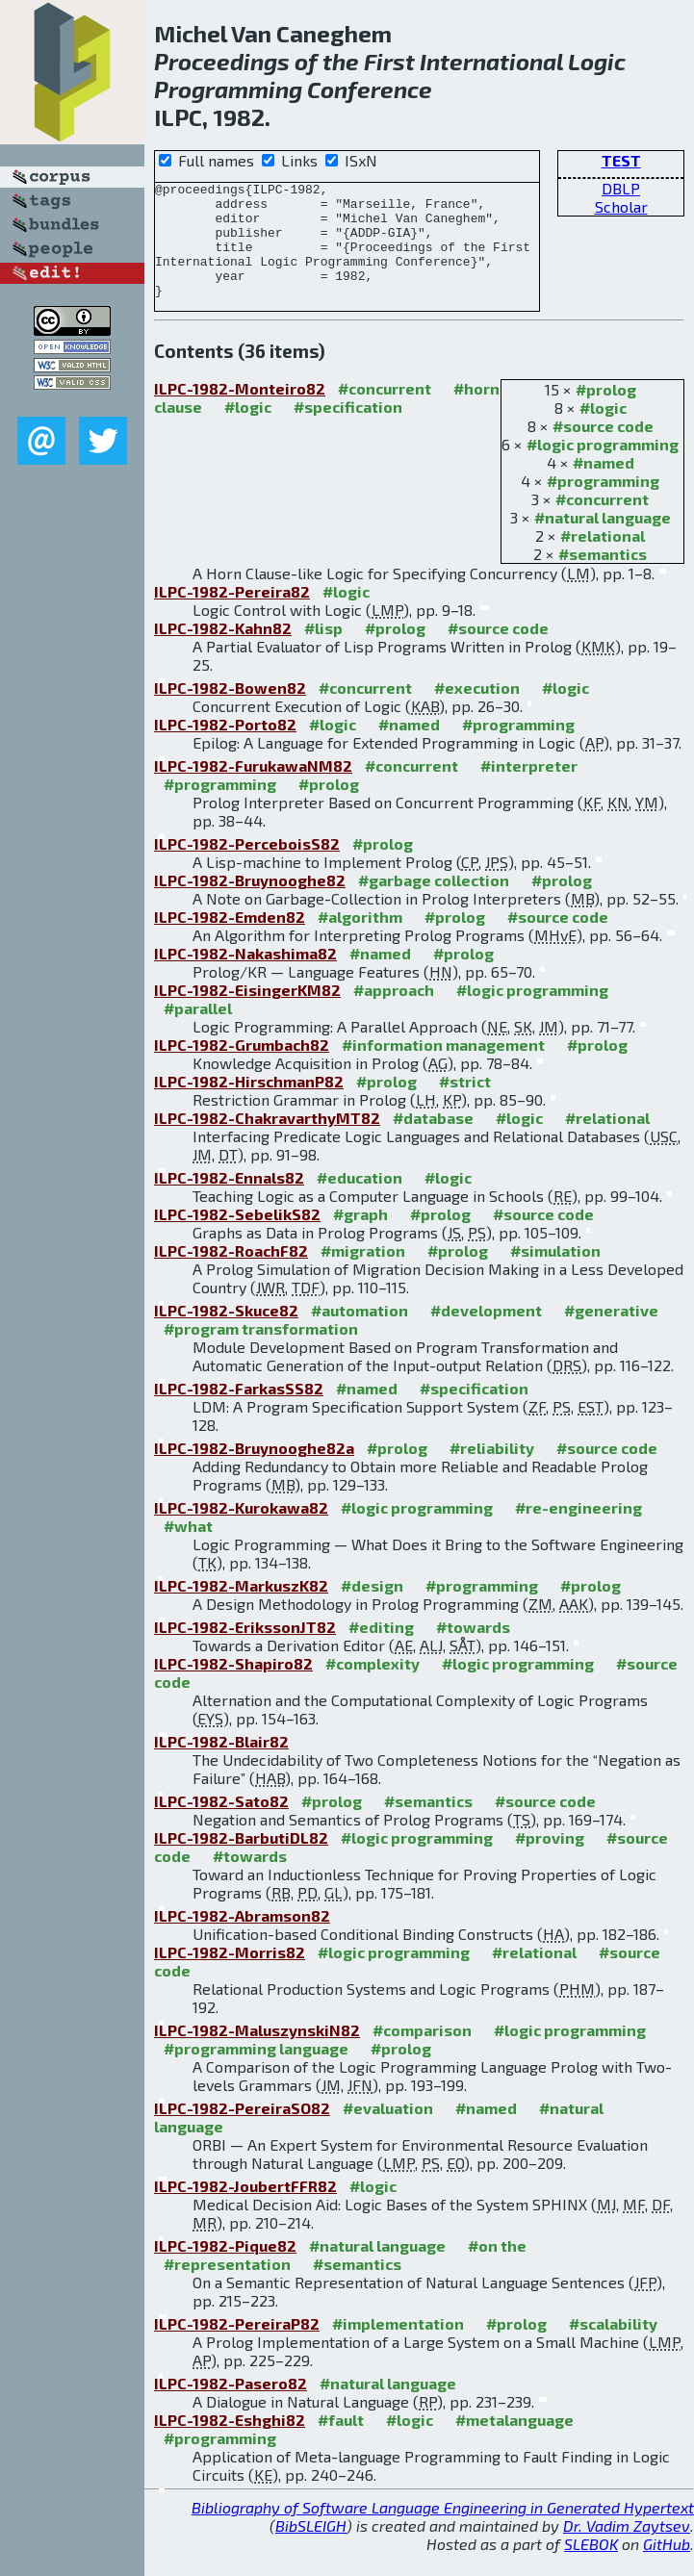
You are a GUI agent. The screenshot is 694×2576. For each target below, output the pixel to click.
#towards (473, 1650)
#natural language (602, 540)
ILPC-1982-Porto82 (225, 747)
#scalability (613, 2346)
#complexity (372, 1686)
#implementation (398, 2346)
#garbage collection (433, 903)
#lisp (323, 651)
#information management (443, 1067)
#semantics (602, 577)
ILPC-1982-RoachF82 (231, 1273)
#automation (359, 1333)
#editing (381, 1650)
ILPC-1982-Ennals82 (229, 1200)
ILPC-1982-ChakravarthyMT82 (267, 1141)
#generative (611, 1333)
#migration (363, 1273)
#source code (603, 449)
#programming (603, 504)
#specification (348, 430)
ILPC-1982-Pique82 (225, 2268)
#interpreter (529, 788)
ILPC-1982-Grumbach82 (241, 1067)
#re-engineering (578, 1530)
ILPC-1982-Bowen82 (230, 710)
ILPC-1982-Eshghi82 (229, 2443)
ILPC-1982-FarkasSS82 (238, 1411)
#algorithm (360, 940)
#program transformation (261, 1351)
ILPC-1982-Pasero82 (230, 2406)
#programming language (256, 2071)
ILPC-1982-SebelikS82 (237, 1237)
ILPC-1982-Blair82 (221, 1764)
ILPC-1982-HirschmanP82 (249, 1104)
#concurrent (602, 522)
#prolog (606, 412)
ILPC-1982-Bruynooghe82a (254, 1471)
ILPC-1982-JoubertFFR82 (245, 2209)
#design (372, 1608)
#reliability (492, 1471)
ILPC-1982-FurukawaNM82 (253, 788)
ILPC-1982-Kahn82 (223, 651)
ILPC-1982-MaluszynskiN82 (257, 2053)
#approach (393, 1013)
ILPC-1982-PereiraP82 (237, 2346)
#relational (602, 558)
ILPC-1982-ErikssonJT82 (245, 1650)
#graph (360, 1237)
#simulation (555, 1273)
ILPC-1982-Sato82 (221, 1824)
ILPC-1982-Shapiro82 (233, 1686)
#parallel (198, 1031)
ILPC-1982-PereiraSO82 (242, 2131)
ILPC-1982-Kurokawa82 (241, 1530)
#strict (465, 1104)
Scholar (621, 206)
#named (603, 485)
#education (359, 1200)
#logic (603, 430)
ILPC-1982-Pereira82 (232, 614)
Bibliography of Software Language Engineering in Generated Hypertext (443, 2530)
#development (486, 1333)
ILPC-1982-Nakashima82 (245, 976)
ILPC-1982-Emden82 (229, 940)
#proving (549, 1860)
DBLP (621, 188)
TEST (621, 160)
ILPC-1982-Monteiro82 (239, 411)
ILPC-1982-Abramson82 (242, 1938)
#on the (497, 2268)
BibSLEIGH (311, 2548)
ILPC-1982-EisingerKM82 (247, 1013)
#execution (477, 710)
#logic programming (603, 467)
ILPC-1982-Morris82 (229, 1975)
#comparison (422, 2053)
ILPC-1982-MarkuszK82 (241, 1608)
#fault (341, 2443)
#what (188, 1549)
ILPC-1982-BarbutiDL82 (241, 1860)
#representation (227, 2287)
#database (433, 1141)
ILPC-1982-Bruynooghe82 (250, 903)
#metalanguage (514, 2443)
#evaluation (388, 2131)
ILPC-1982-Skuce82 (226, 1333)
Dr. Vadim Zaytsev (626, 2548)
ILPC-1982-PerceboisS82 (247, 866)
